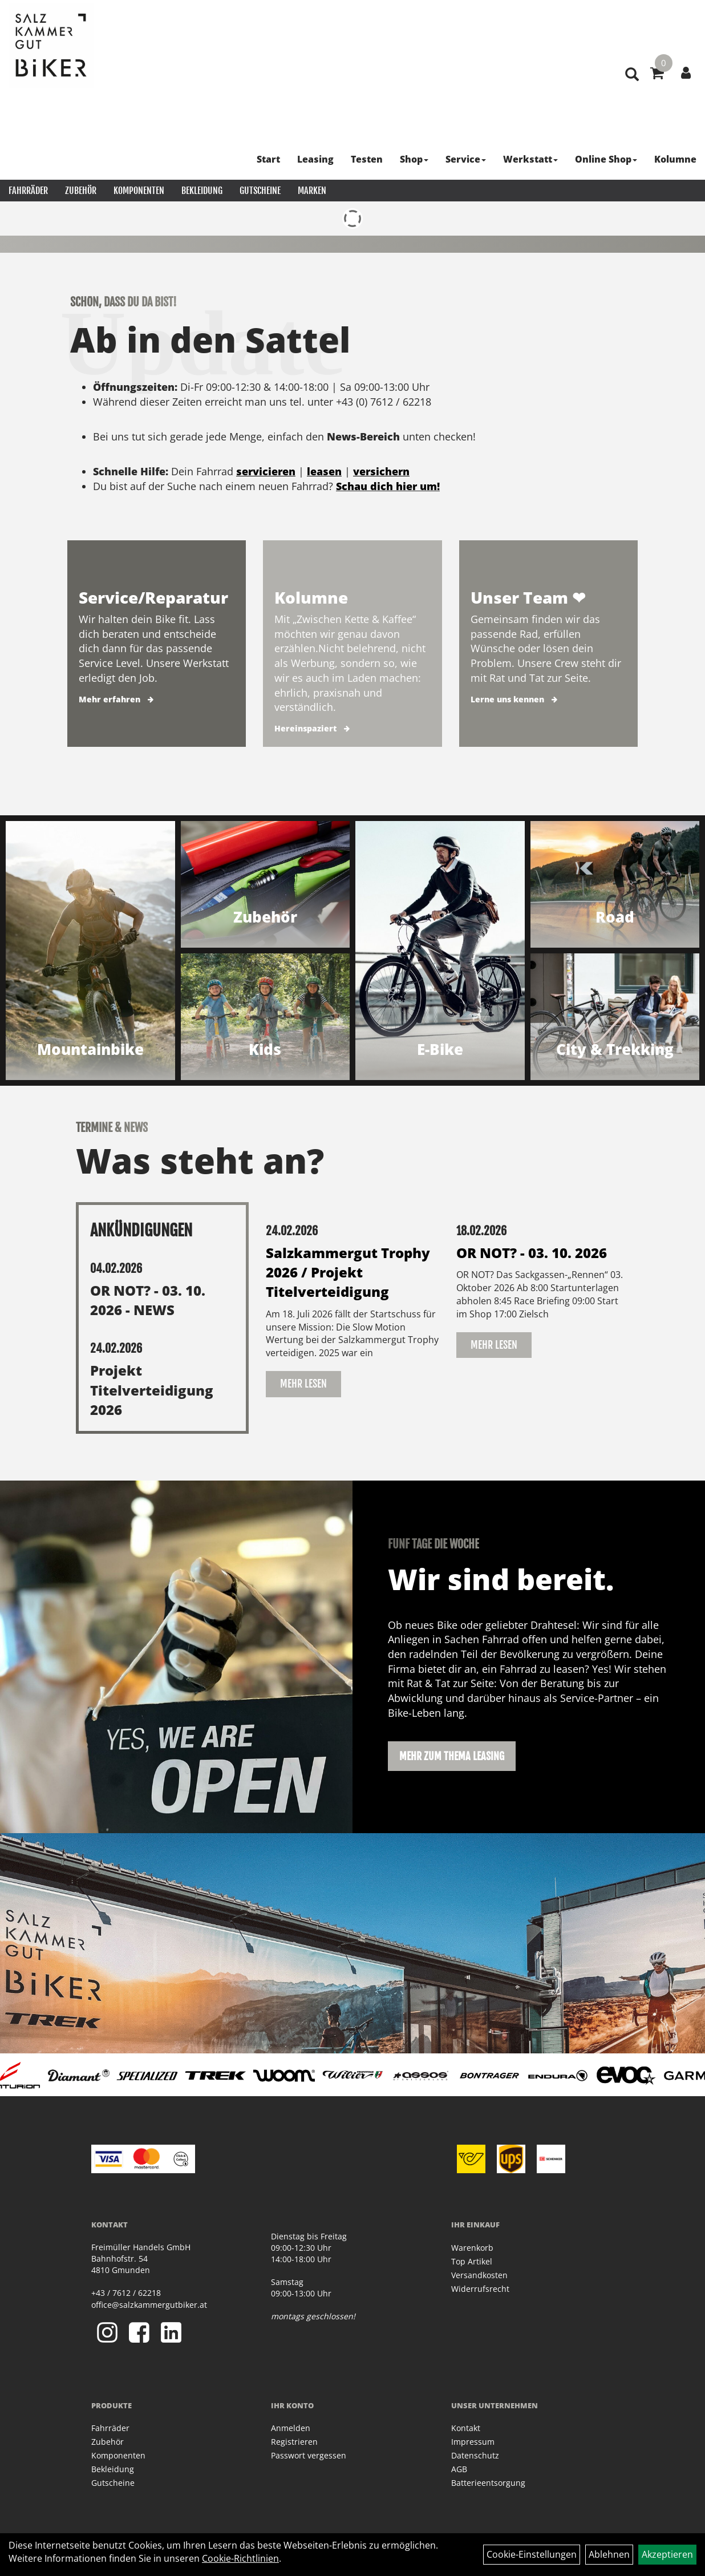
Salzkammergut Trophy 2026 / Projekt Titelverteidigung (348, 1272)
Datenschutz (475, 2455)
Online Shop (606, 159)
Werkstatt (530, 159)
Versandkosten (479, 2275)
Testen (367, 159)
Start (268, 159)
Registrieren (294, 2441)
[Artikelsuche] (632, 75)
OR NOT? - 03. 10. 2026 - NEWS (147, 1300)
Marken (312, 190)
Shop (414, 159)
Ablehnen (609, 2554)
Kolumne (675, 159)
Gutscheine (260, 190)
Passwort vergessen (308, 2455)
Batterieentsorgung (488, 2482)
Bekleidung (201, 190)
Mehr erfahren (109, 699)
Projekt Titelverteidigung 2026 (151, 1390)
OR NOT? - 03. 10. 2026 (531, 1252)
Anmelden (290, 2428)
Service (465, 159)
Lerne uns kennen (507, 699)
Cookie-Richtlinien (240, 2558)
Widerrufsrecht (480, 2288)
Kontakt (465, 2428)
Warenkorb (472, 2247)
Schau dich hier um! (388, 486)
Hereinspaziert (305, 728)
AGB (459, 2469)
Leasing (315, 159)
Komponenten (139, 190)
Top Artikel (471, 2261)
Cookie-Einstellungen (532, 2554)
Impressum (473, 2441)
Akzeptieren (667, 2554)
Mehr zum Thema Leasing (451, 1756)
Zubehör (80, 190)
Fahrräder (28, 190)
